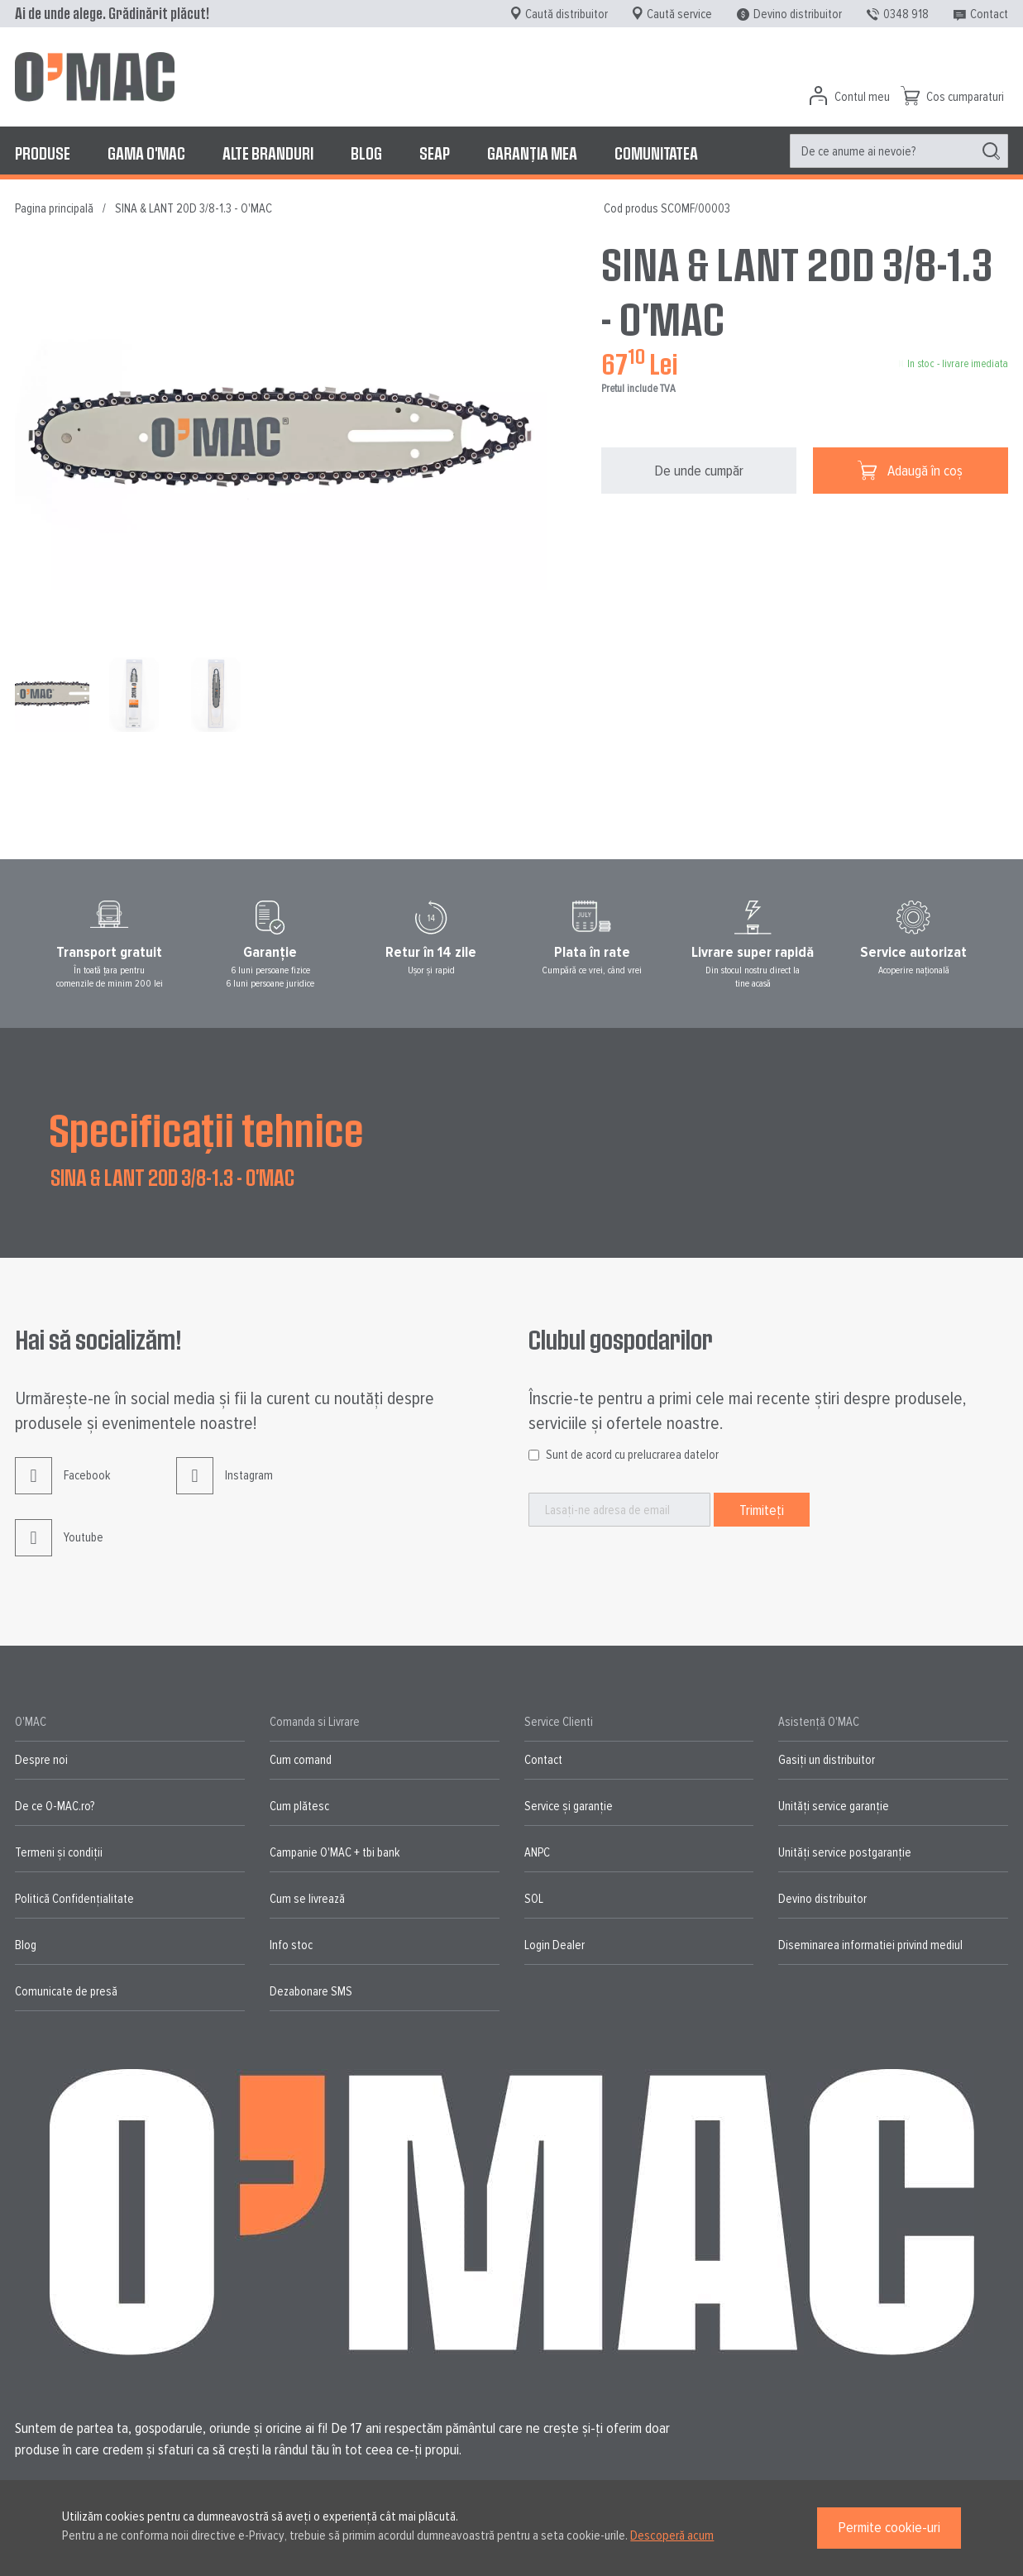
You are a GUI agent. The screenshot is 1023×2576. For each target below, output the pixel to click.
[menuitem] (42, 153)
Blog (25, 1945)
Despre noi (41, 1759)
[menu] (511, 153)
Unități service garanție (833, 1806)
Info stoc (291, 1945)
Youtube (59, 1550)
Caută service (679, 14)
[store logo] (94, 77)
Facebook (62, 1488)
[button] (138, 694)
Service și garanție (568, 1806)
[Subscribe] (762, 1510)
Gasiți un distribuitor (826, 1759)
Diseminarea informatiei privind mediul (870, 1945)
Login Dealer (554, 1945)
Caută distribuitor (566, 14)
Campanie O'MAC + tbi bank (334, 1852)
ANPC (537, 1852)
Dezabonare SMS (311, 1991)
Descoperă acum (672, 2535)
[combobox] (899, 151)
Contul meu (862, 96)
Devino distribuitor (797, 14)
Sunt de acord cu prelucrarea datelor (632, 1454)
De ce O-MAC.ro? (54, 1806)
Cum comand (301, 1759)
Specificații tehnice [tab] (206, 1128)
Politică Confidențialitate (74, 1898)
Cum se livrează (307, 1898)
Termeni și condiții (59, 1852)
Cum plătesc (299, 1806)
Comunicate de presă (66, 1991)
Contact (989, 14)
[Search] (991, 151)
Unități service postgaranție (844, 1852)
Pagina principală (54, 208)
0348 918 (906, 14)
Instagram (224, 1488)
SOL (533, 1898)
